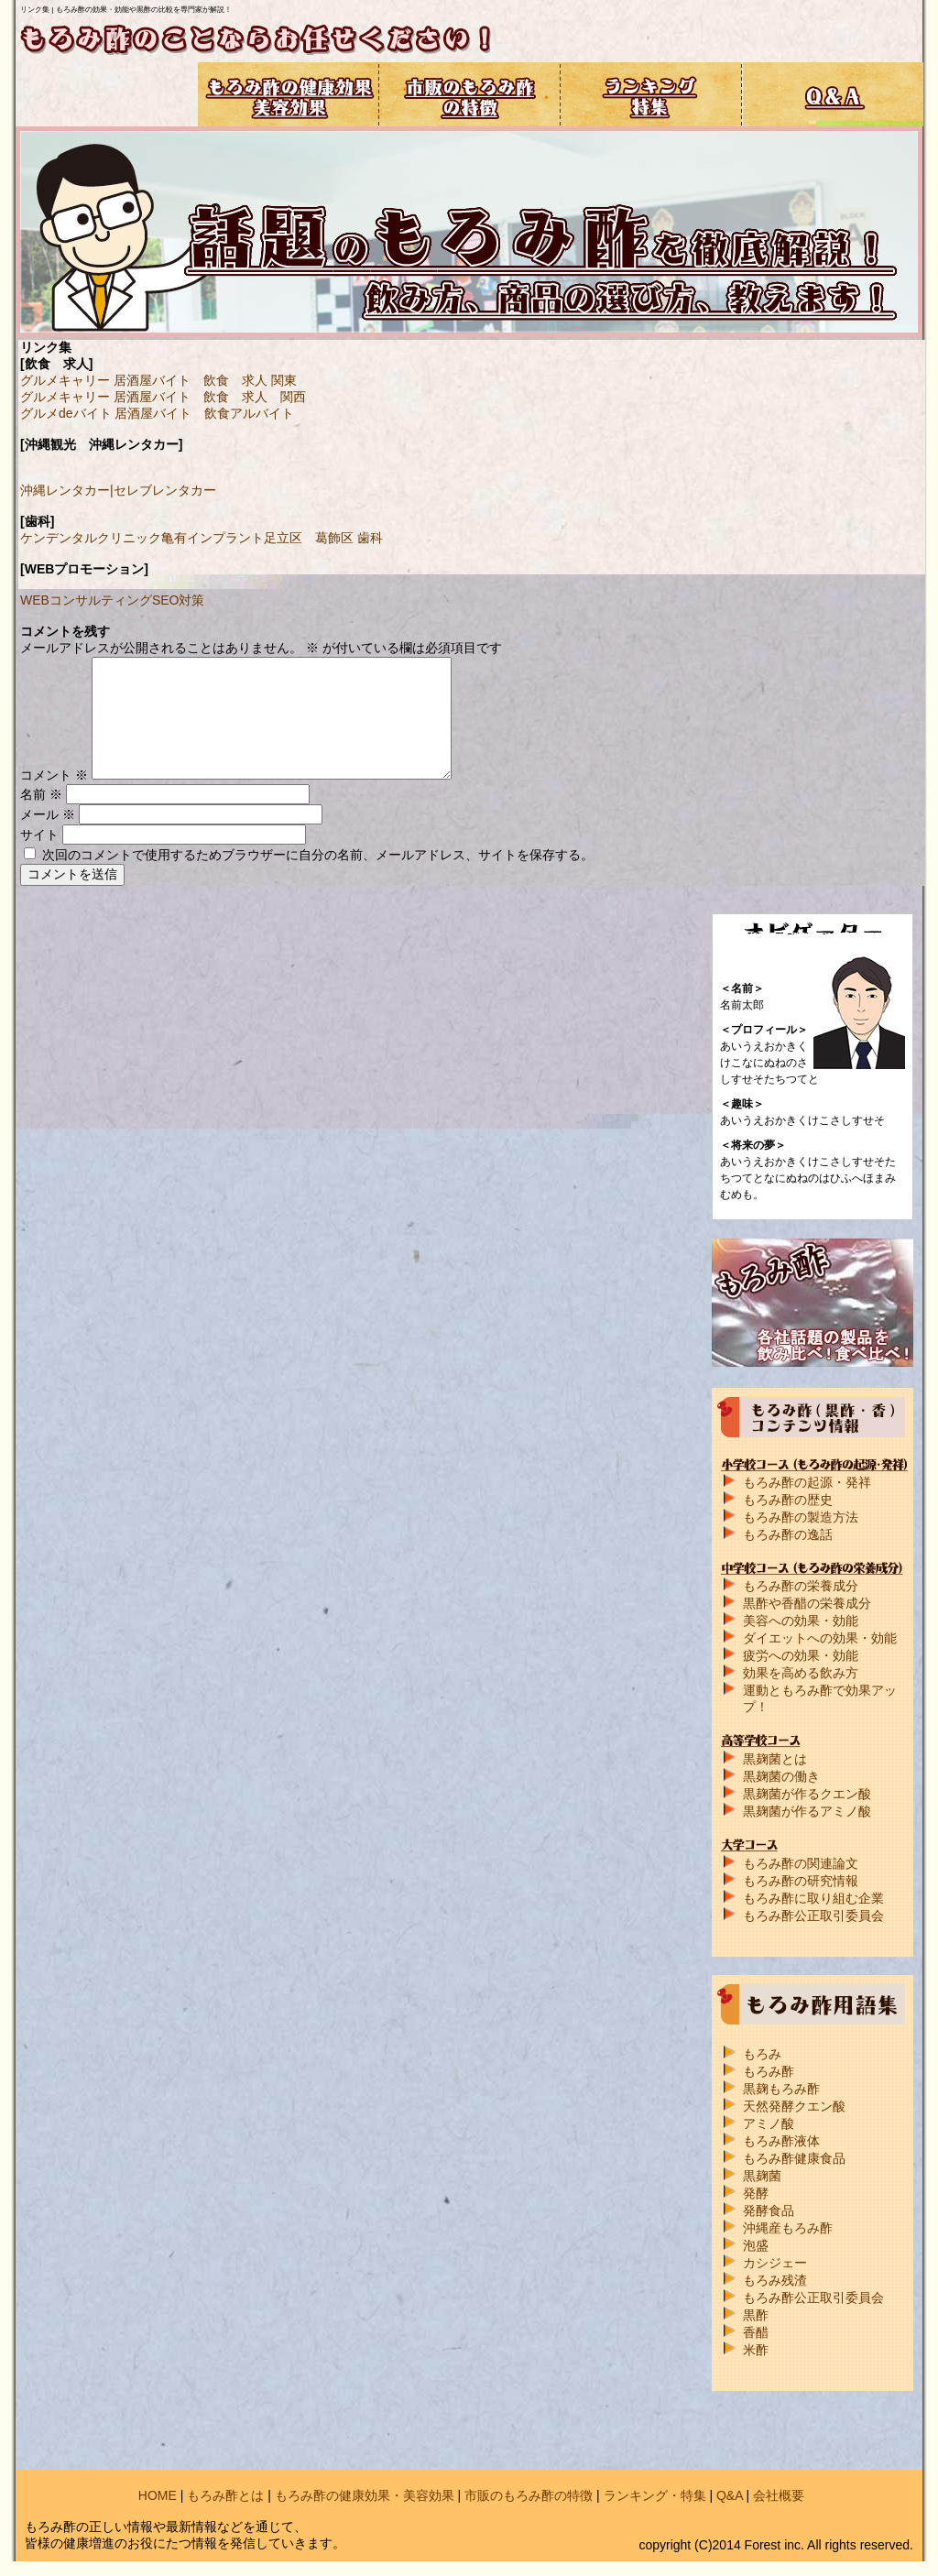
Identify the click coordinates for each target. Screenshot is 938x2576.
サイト (39, 834)
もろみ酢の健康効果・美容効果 (364, 2495)
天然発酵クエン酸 (794, 2106)
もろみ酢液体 (781, 2141)
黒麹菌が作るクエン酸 (807, 1793)
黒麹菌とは (775, 1759)
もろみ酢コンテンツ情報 (107, 94)
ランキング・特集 (655, 2495)
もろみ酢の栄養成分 (800, 1585)
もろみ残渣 (775, 2280)
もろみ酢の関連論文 (800, 1863)
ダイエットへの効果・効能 (820, 1638)
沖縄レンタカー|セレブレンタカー (118, 490)
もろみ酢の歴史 (788, 1499)
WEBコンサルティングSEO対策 (112, 600)
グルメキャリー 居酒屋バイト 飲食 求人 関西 (163, 396)
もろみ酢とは (225, 2495)
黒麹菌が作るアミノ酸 (807, 1811)
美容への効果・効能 (800, 1620)
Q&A (729, 2495)
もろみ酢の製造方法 (800, 1517)
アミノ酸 (768, 2123)
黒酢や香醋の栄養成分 (807, 1603)
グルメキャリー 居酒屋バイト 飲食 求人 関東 (158, 380)
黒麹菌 (762, 2175)
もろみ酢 (768, 2071)
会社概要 (778, 2495)
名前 (41, 794)
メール (47, 814)
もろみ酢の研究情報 (800, 1880)
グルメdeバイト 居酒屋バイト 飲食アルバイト (157, 413)
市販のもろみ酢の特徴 (528, 2495)
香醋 (756, 2332)
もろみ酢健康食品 (794, 2158)
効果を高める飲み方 (800, 1672)
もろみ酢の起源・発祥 (807, 1482)
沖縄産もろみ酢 (788, 2228)
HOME (157, 2495)
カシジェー (775, 2262)
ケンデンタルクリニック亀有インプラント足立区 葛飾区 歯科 (201, 537)
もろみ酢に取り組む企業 (813, 1898)
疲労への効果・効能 (800, 1655)
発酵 (756, 2193)
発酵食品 (768, 2210)
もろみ (762, 2054)
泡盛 (756, 2245)
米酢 (756, 2349)
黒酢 (756, 2315)
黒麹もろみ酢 (781, 2088)
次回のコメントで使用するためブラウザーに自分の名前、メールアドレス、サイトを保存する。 (318, 854)
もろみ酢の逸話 (788, 1534)
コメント (54, 775)
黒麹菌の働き (781, 1776)
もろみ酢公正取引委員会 (813, 1915)
